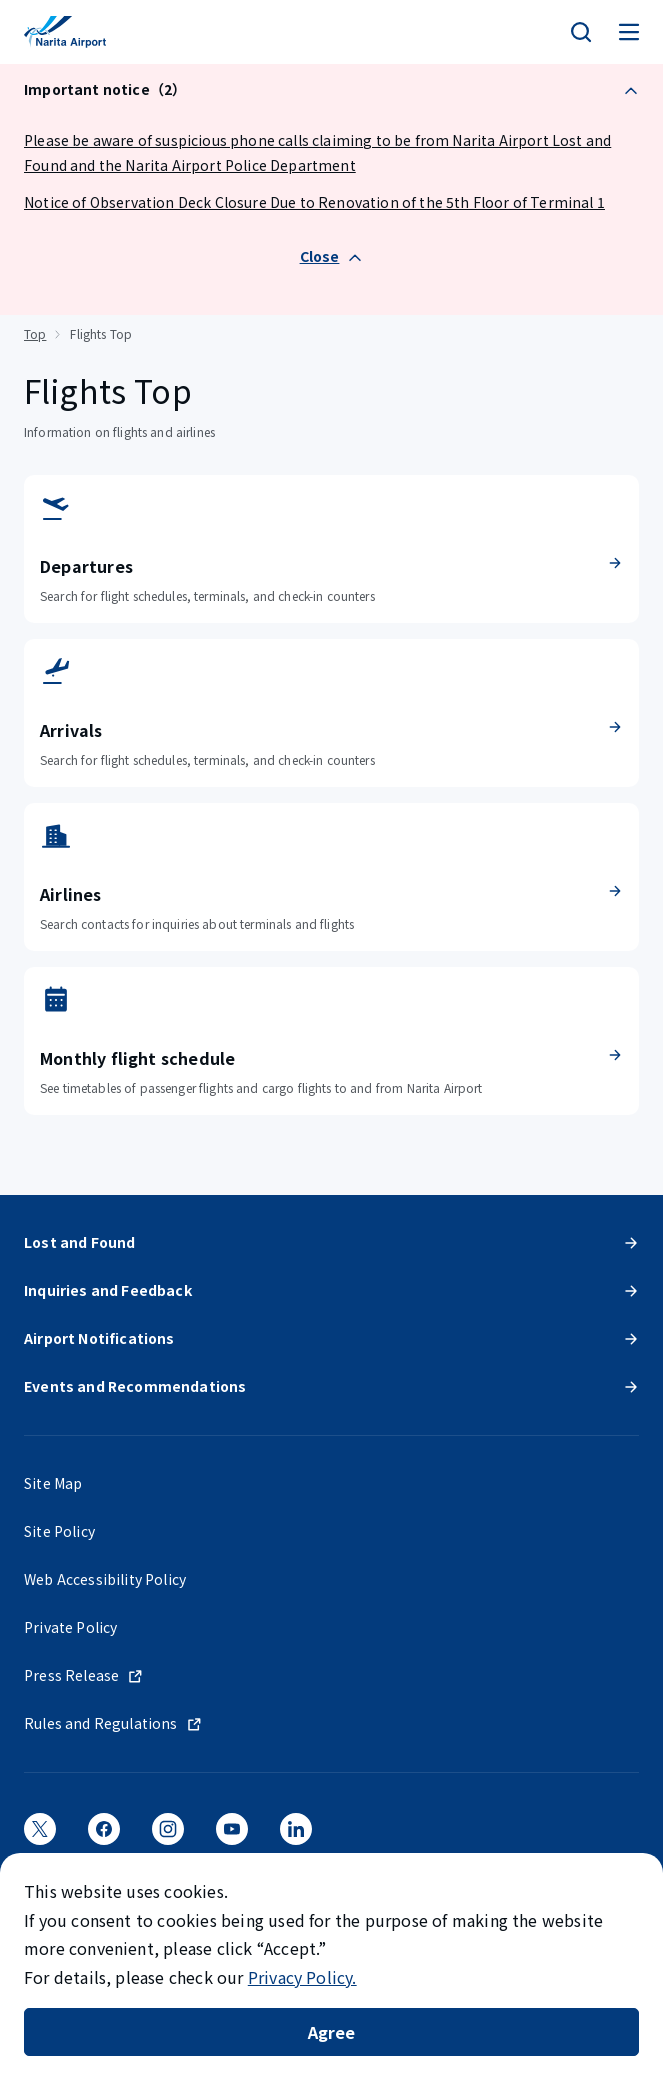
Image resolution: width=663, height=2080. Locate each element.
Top (35, 333)
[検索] (581, 32)
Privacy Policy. (302, 1977)
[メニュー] (629, 32)
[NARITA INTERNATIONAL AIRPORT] (65, 32)
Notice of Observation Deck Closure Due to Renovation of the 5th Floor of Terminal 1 (314, 202)
